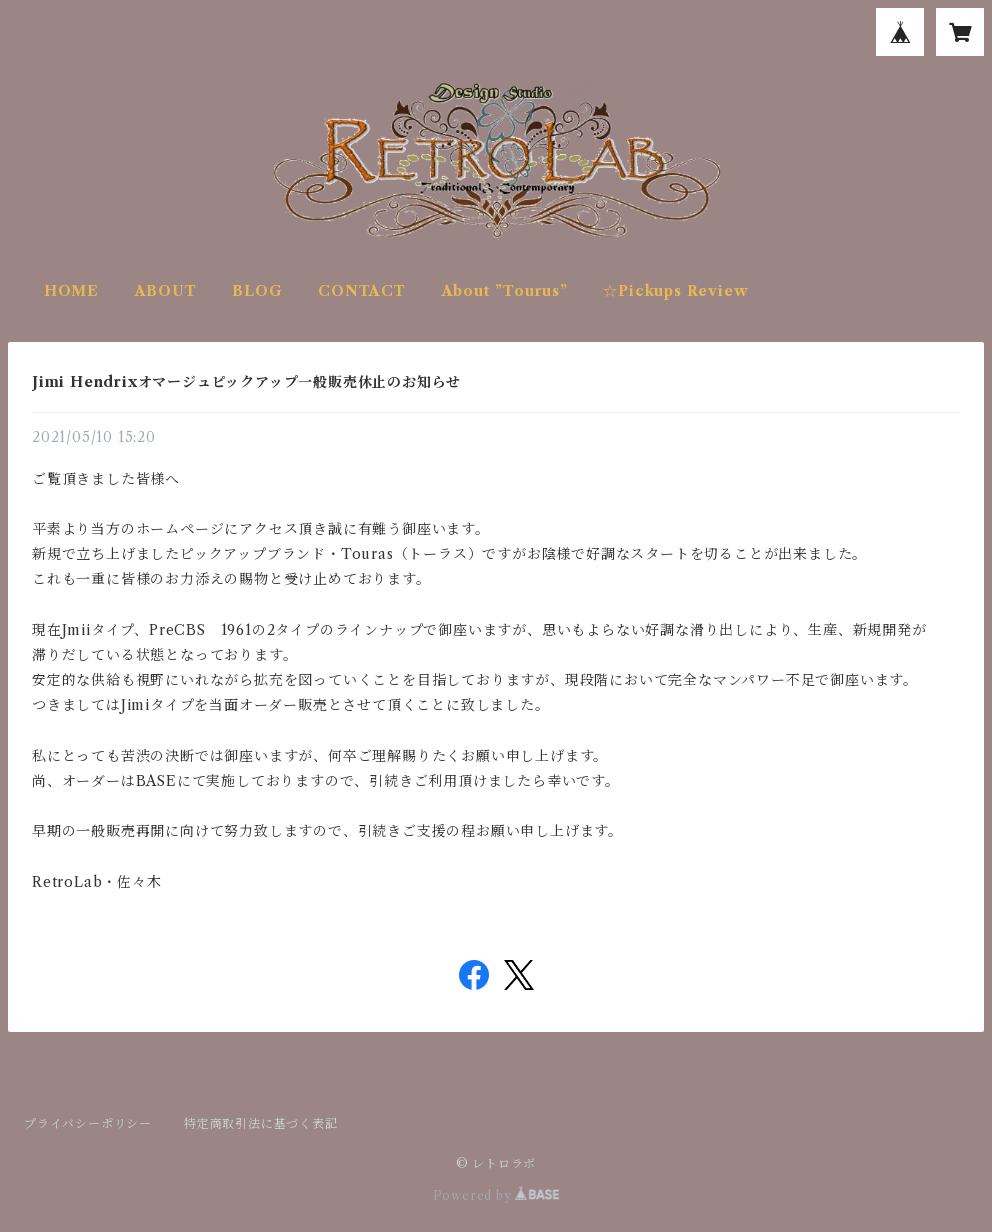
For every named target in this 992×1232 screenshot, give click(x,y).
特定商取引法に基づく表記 (261, 1123)
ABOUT (166, 291)
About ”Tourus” (505, 291)
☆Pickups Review (675, 291)
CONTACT (362, 291)
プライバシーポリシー (88, 1123)
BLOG (257, 291)
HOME (71, 291)
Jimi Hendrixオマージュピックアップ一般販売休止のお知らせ (246, 382)
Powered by (496, 1195)
